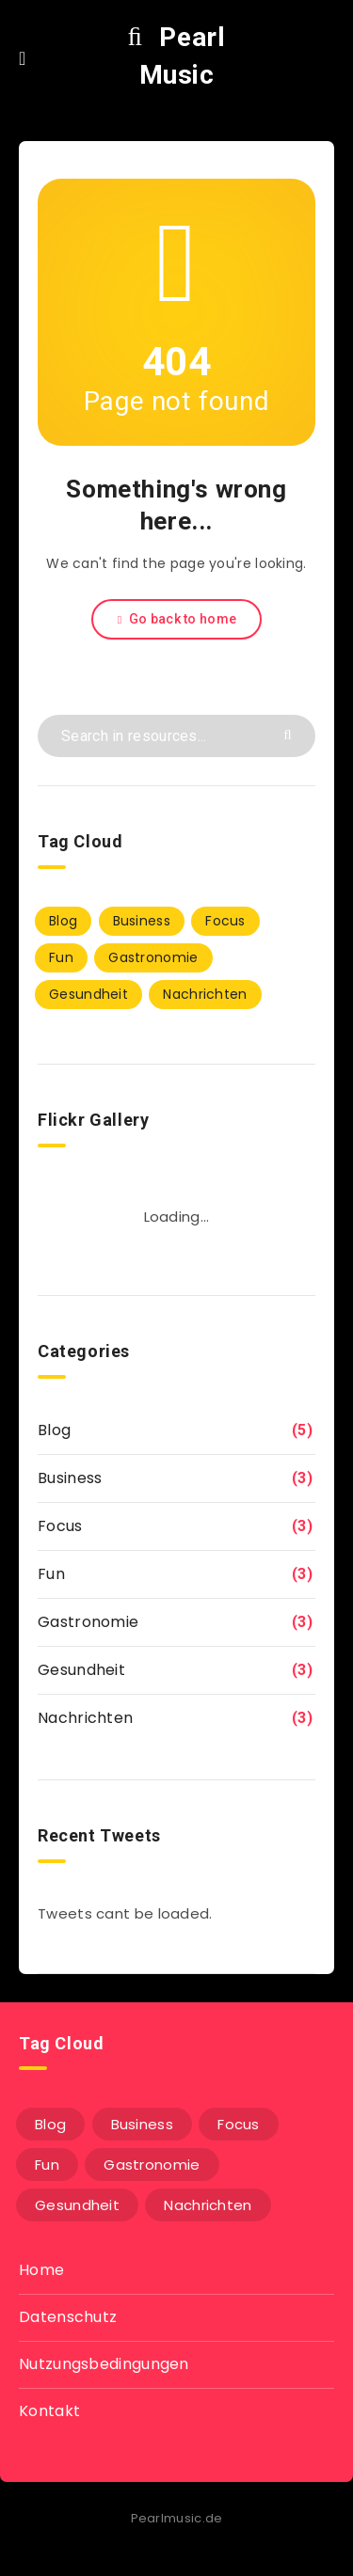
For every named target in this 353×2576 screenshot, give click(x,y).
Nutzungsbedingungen (104, 2364)
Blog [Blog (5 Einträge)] (63, 920)
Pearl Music (177, 56)
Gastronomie (88, 1622)
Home (41, 2270)
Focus (60, 1526)
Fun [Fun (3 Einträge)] (61, 957)
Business (70, 1478)
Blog (54, 1430)
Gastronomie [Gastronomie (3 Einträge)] (153, 957)
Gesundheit (81, 1670)
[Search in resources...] (176, 736)
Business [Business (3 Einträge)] (141, 920)
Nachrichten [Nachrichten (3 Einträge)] (205, 994)
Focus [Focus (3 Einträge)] (225, 920)
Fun (51, 1574)
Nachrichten (85, 1718)
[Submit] (290, 733)
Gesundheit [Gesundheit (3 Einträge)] (88, 994)
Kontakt (49, 2411)
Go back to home (176, 618)
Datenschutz (68, 2317)
